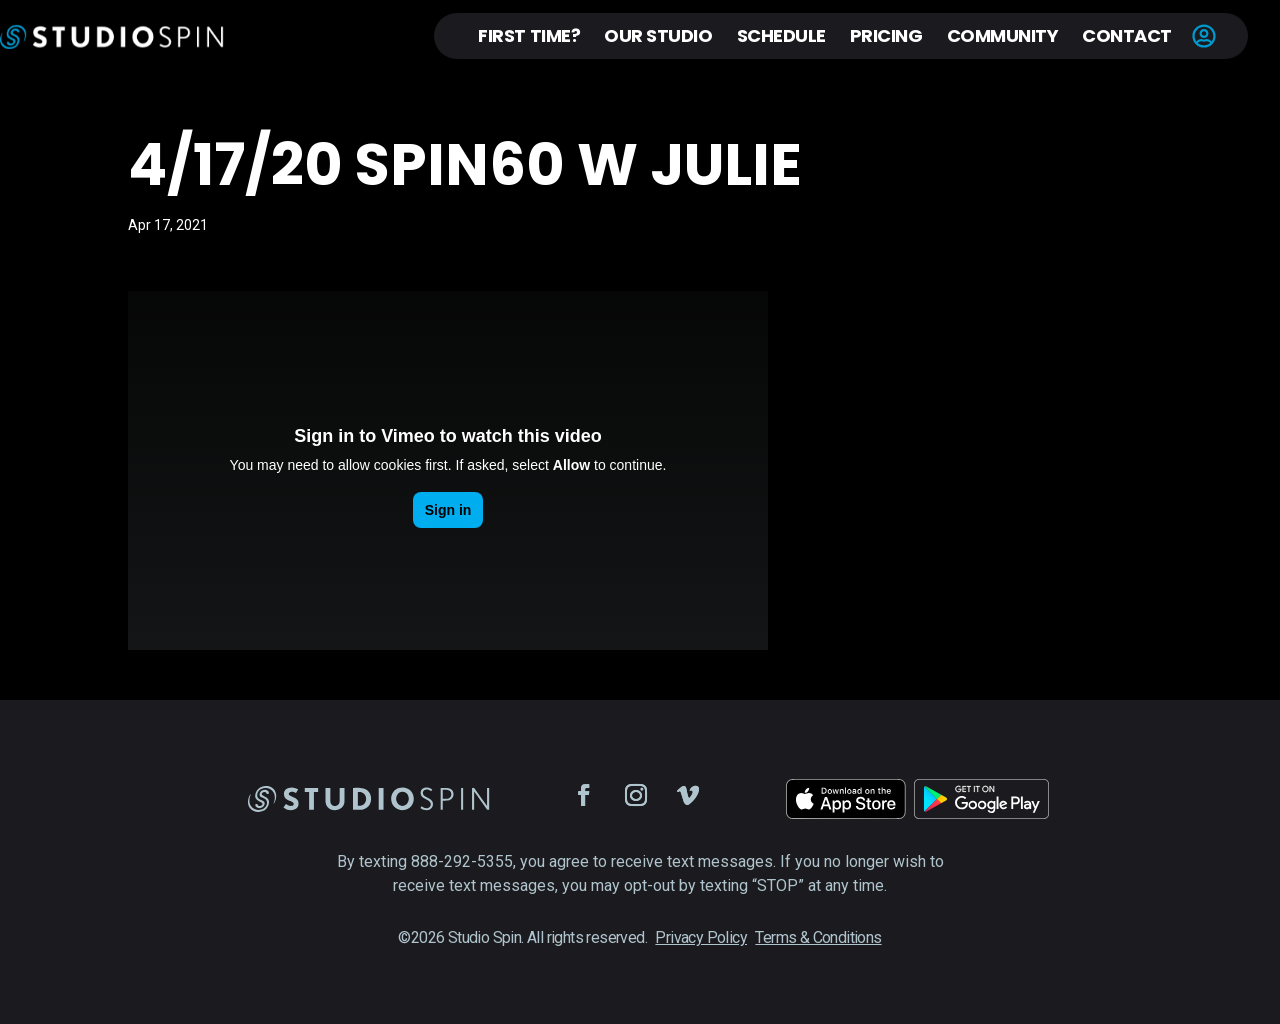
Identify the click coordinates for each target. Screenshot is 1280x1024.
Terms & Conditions (818, 937)
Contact (1127, 35)
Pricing (886, 35)
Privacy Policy (701, 937)
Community (1003, 35)
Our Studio (658, 35)
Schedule (781, 35)
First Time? (529, 35)
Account (1204, 36)
